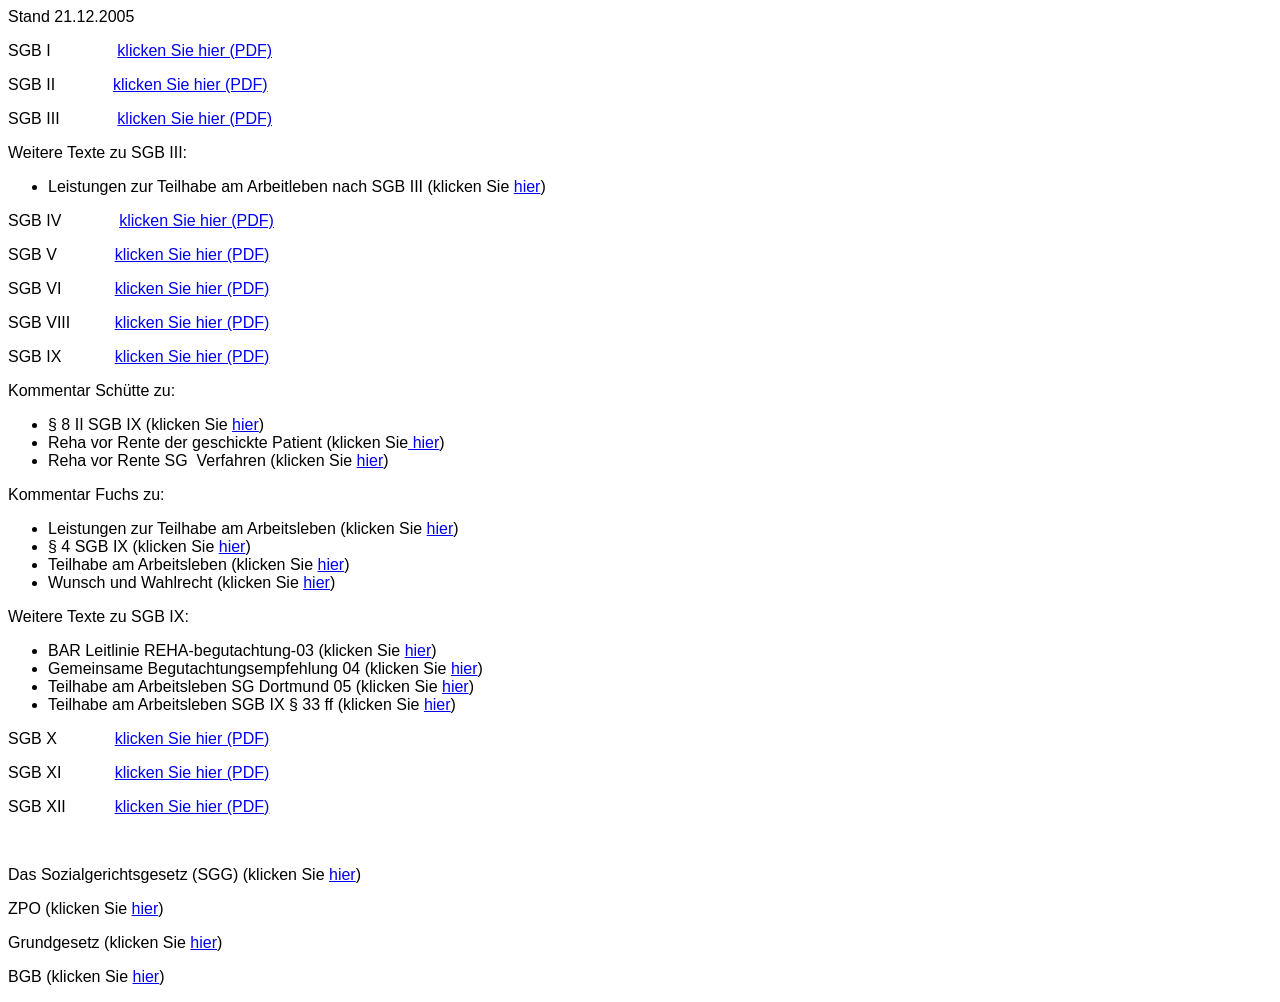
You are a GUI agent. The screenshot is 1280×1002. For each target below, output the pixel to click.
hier (527, 186)
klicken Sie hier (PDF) (194, 50)
